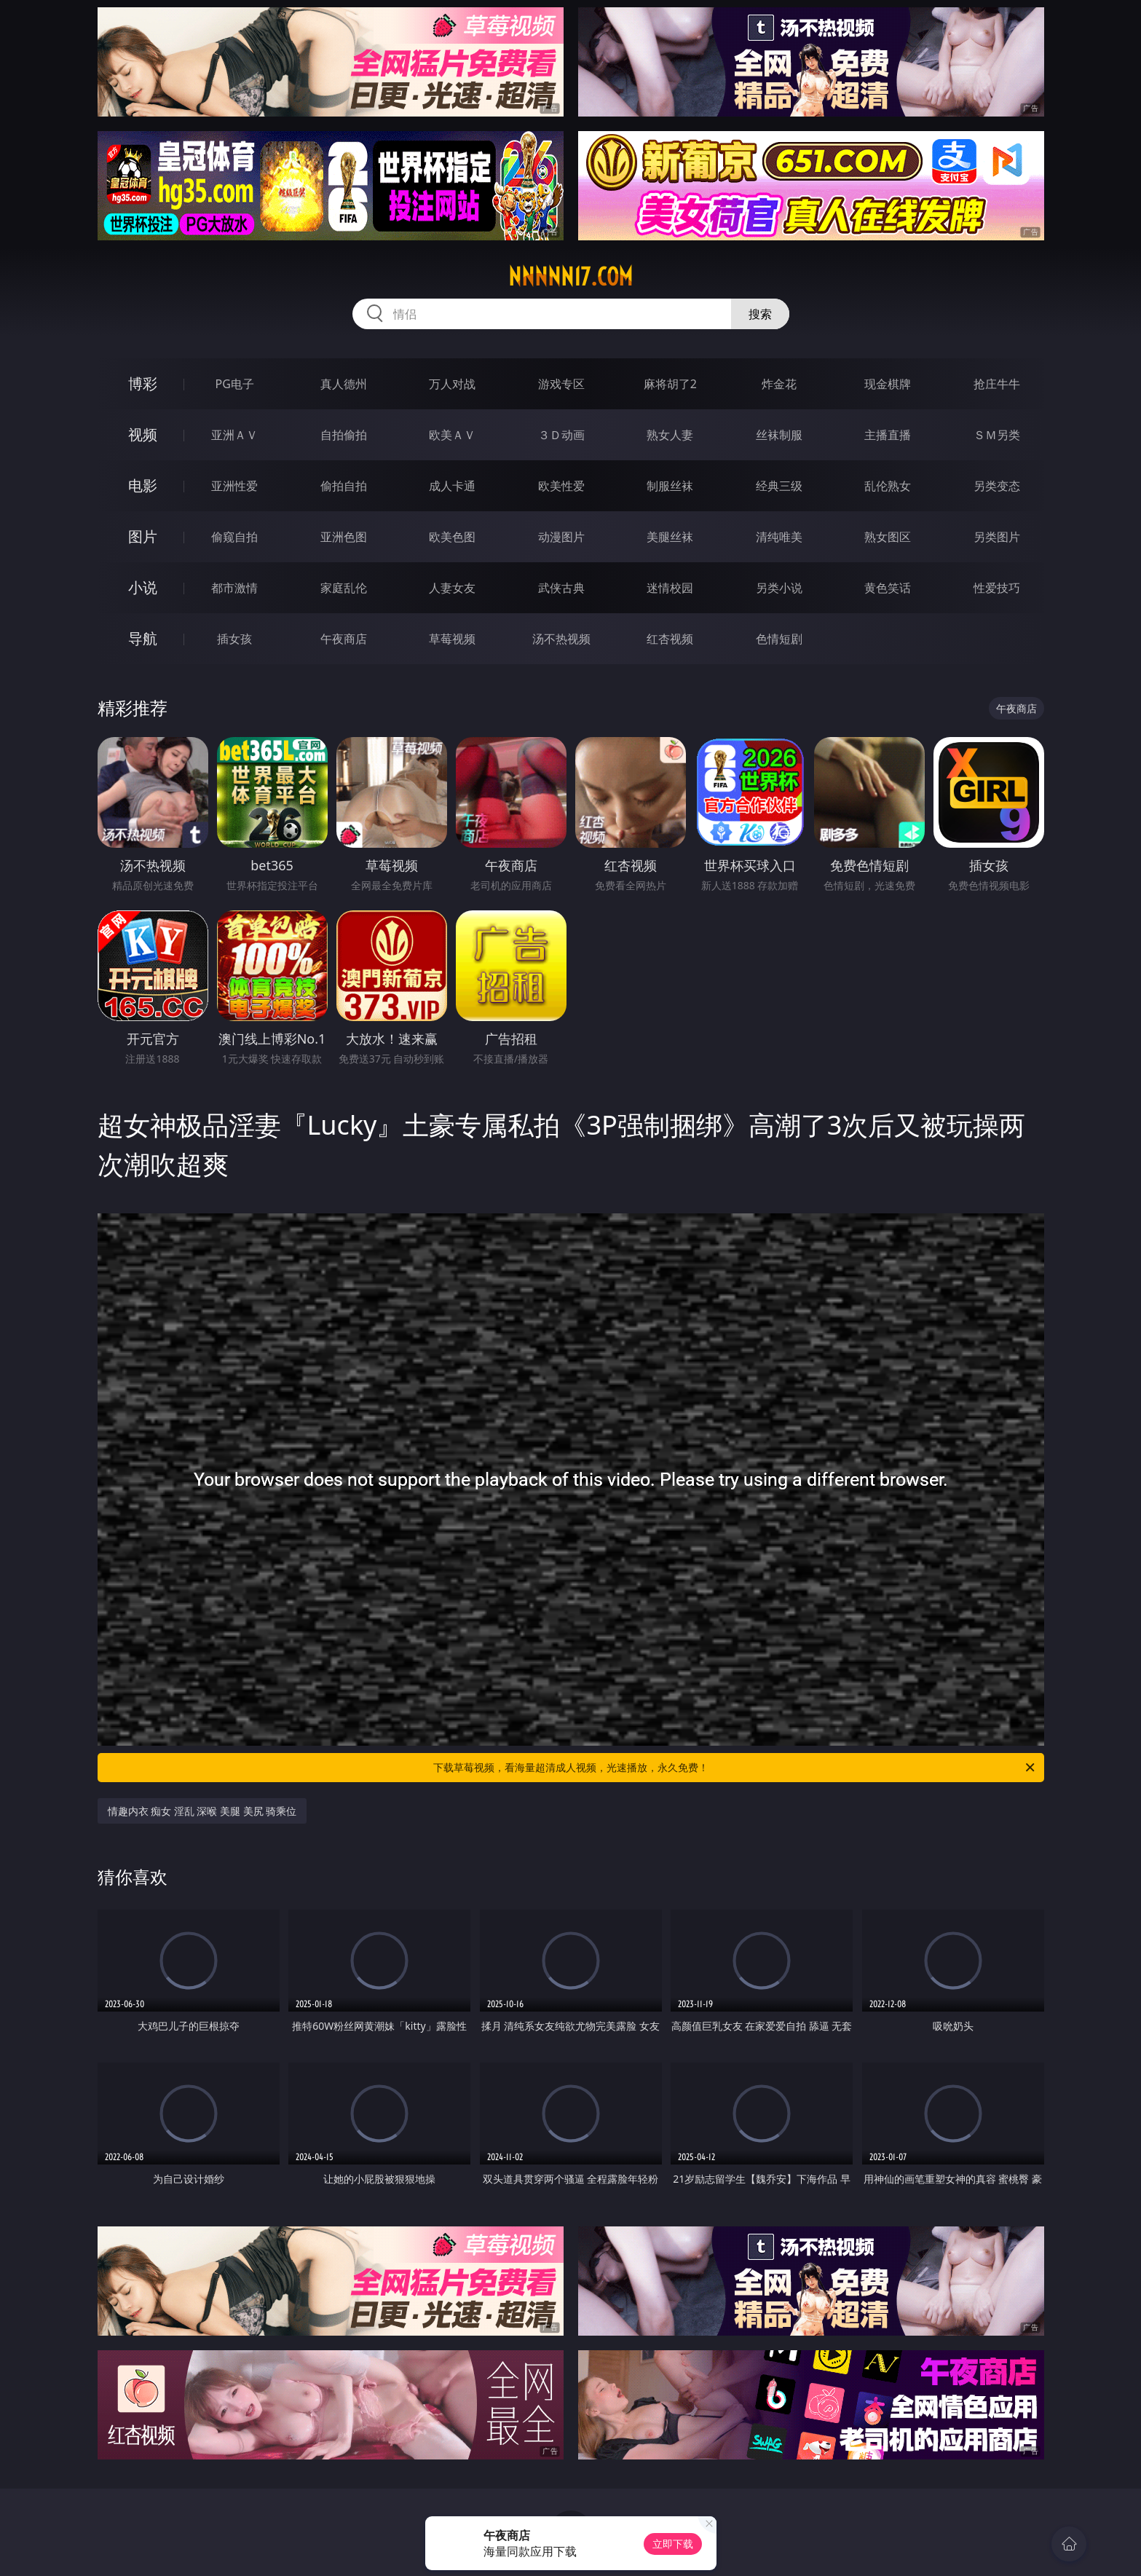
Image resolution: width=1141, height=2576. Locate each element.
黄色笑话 (887, 588)
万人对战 (452, 384)
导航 (142, 638)
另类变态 (997, 486)
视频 (142, 434)
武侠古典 (561, 588)
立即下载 (672, 2544)
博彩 (142, 383)
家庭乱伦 (343, 588)
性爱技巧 (997, 588)
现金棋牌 (887, 384)
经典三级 (779, 486)
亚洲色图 (343, 537)
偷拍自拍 (343, 486)
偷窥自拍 (234, 537)
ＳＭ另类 (997, 435)
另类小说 (779, 588)
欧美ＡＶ (452, 435)
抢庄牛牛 (997, 384)
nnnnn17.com (570, 276)
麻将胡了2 (670, 384)
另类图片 (997, 537)
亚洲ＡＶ (234, 435)
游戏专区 (561, 384)
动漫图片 (561, 537)
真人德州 (343, 384)
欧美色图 (452, 537)
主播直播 (887, 435)
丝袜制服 (779, 435)
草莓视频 (452, 639)
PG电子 (235, 384)
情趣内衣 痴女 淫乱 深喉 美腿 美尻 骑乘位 (202, 1811)
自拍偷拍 (343, 435)
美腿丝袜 (670, 537)
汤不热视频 (561, 639)
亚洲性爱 (234, 486)
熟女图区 (887, 537)
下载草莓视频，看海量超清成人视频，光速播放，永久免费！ (735, 1767)
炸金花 (779, 384)
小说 (142, 587)
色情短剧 (779, 639)
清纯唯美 (779, 537)
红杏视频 (670, 639)
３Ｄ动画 (561, 435)
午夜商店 (343, 639)
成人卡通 (452, 486)
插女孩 (234, 639)
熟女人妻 (670, 435)
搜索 (760, 314)
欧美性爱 (561, 486)
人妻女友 (452, 588)
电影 (142, 485)
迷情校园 (670, 588)
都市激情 (234, 588)
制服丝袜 (670, 486)
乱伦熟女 (887, 486)
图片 (142, 536)
